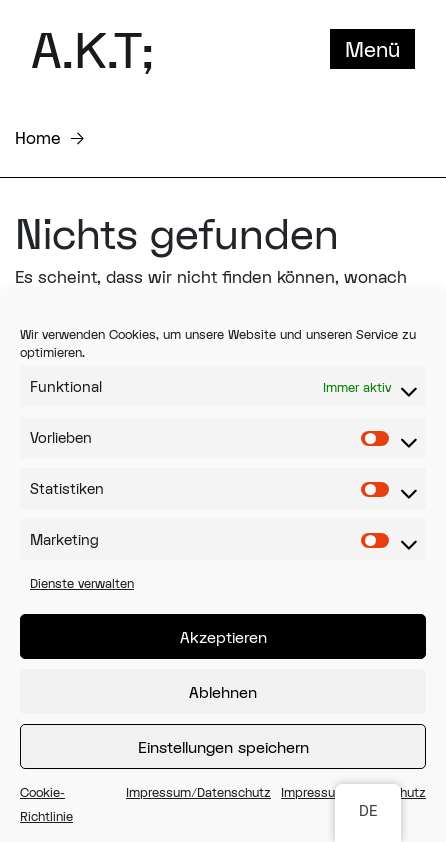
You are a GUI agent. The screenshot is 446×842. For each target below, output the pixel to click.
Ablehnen (223, 692)
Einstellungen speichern (223, 747)
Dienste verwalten (82, 583)
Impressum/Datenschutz (198, 792)
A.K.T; (92, 49)
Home (38, 137)
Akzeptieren (223, 637)
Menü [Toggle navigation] (372, 49)
